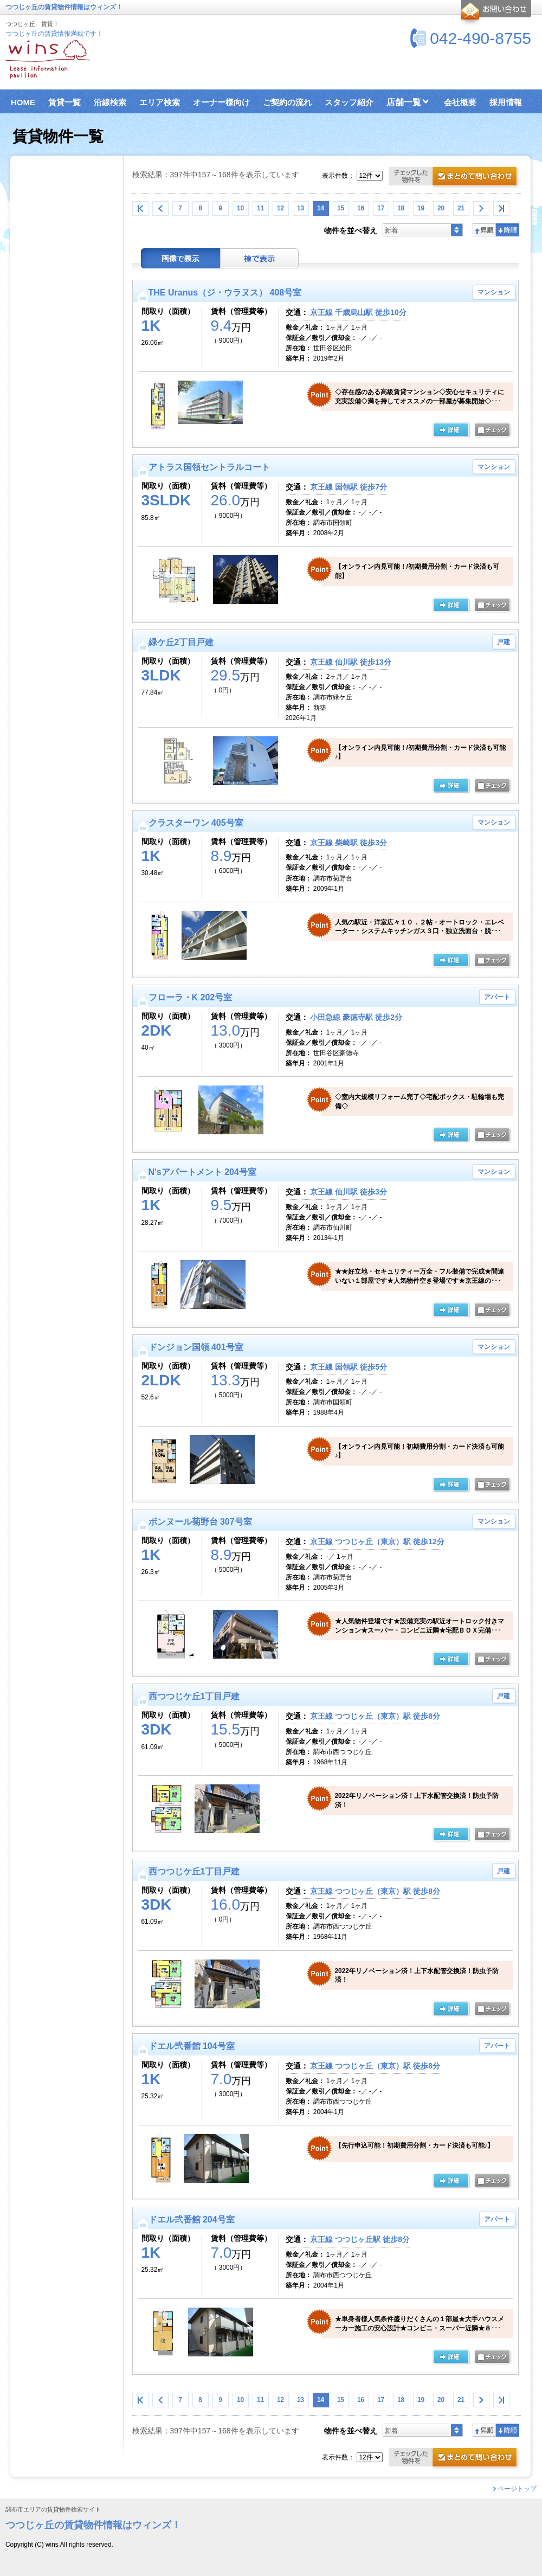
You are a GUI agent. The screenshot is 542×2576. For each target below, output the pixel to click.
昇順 (484, 229)
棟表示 (259, 258)
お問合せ (494, 13)
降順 (507, 229)
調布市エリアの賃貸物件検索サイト (53, 2510)
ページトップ (517, 2489)
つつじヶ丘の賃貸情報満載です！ (54, 33)
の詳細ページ (451, 430)
